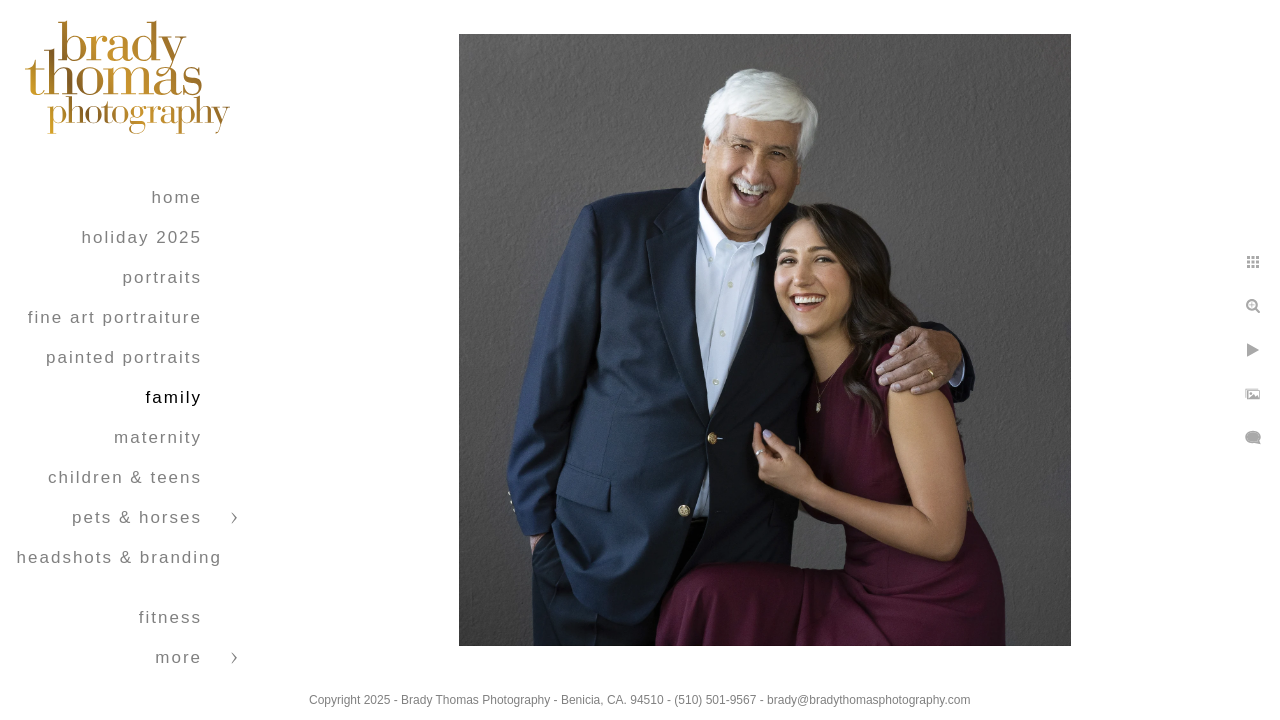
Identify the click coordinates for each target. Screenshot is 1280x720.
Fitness (170, 617)
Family (174, 397)
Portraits (162, 277)
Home (176, 197)
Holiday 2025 (142, 237)
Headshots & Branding (119, 557)
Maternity (158, 437)
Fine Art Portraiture (115, 317)
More (178, 657)
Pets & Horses (137, 517)
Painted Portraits (124, 357)
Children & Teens (125, 477)
